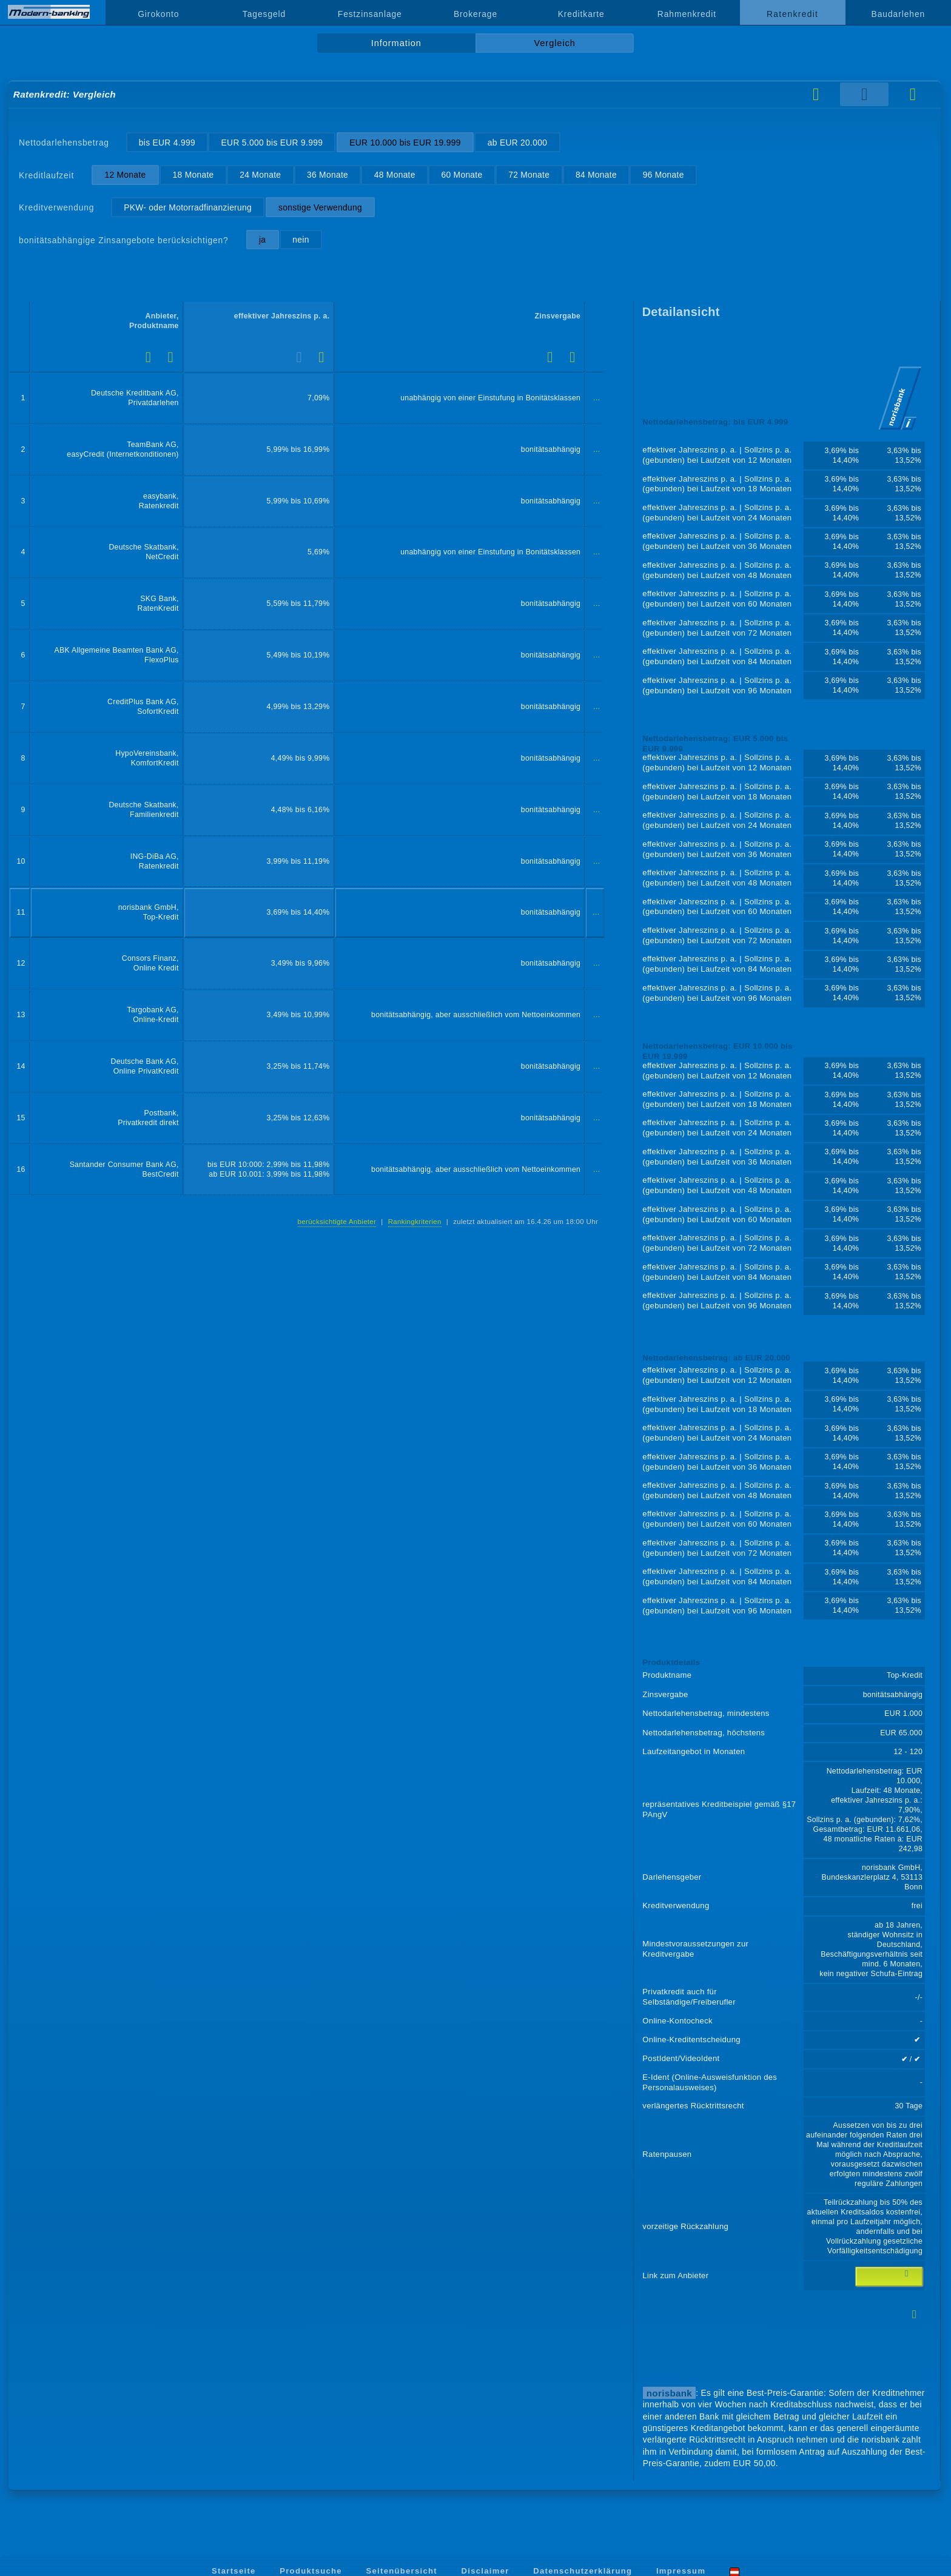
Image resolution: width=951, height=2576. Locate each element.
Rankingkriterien (415, 1221)
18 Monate (193, 175)
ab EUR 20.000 (517, 142)
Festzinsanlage (370, 14)
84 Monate (596, 175)
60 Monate (461, 175)
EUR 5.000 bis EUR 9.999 (272, 142)
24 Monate (260, 175)
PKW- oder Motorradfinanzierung (188, 207)
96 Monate (663, 175)
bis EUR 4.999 (167, 142)
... (596, 398)
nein (300, 239)
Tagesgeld (264, 14)
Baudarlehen (899, 14)
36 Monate (327, 175)
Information (396, 43)
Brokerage (475, 14)
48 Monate (394, 175)
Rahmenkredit (686, 14)
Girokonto (158, 14)
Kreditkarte (581, 14)
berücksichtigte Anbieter (337, 1221)
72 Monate (528, 175)
